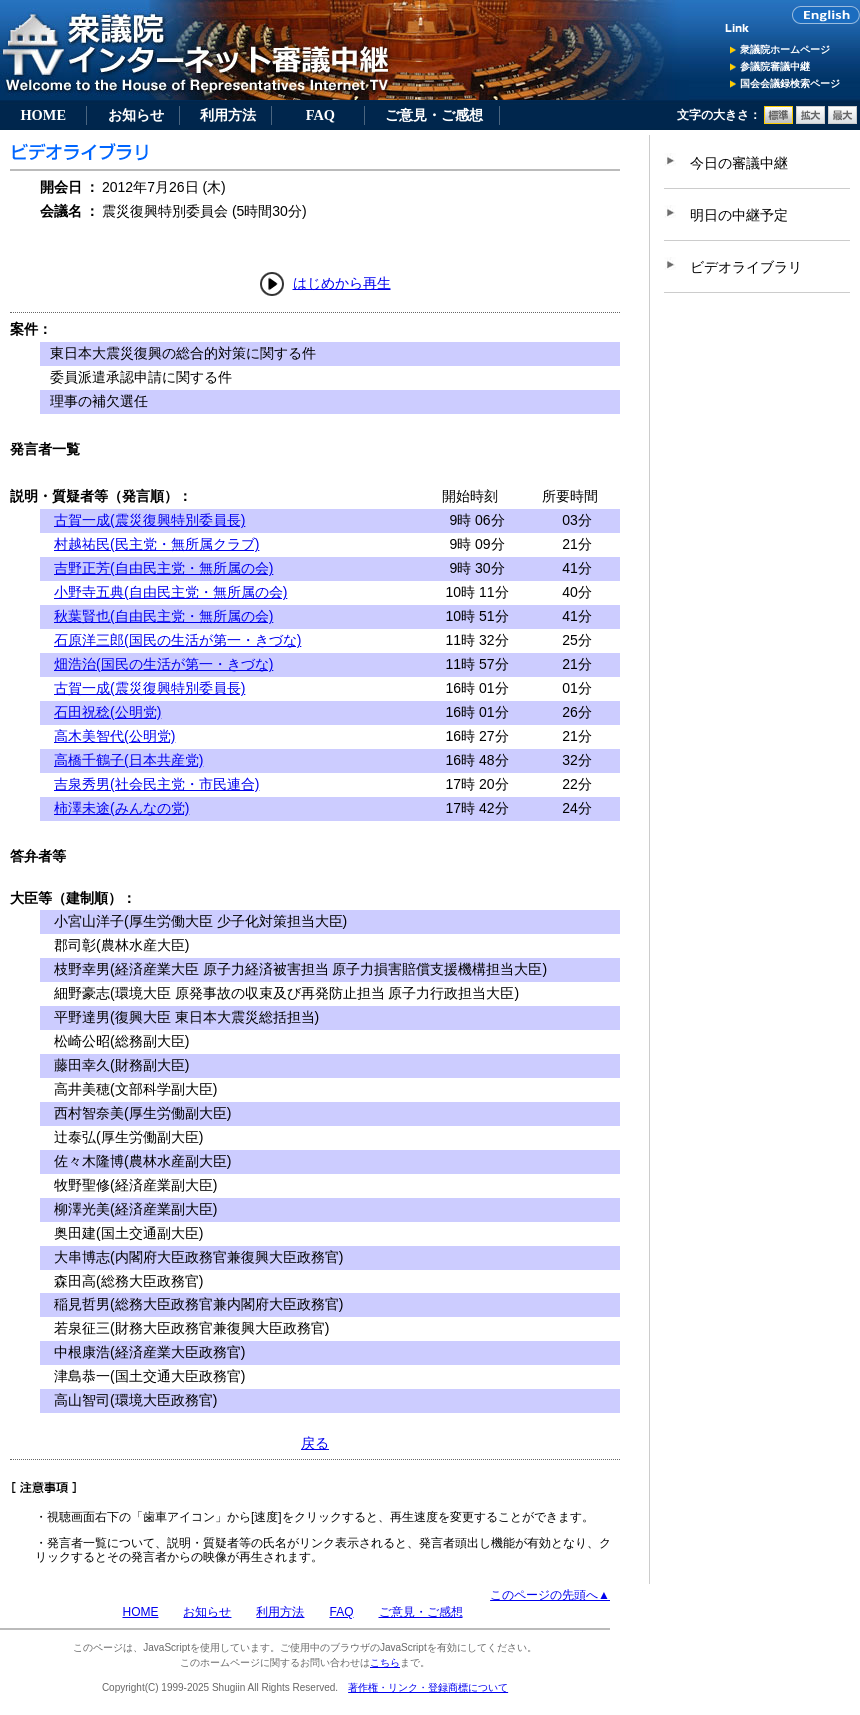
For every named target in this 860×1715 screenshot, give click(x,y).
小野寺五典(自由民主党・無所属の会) (170, 592)
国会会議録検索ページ (790, 83)
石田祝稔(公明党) (107, 712)
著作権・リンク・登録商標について (428, 1687)
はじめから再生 (342, 283)
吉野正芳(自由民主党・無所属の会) (163, 568)
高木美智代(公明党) (114, 736)
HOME (43, 115)
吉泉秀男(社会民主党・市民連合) (156, 784)
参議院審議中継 (775, 66)
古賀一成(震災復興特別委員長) (149, 520)
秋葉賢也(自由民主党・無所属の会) (163, 616)
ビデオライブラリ (746, 267)
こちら (385, 1662)
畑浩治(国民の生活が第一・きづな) (163, 664)
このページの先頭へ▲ (550, 1595)
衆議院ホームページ (785, 49)
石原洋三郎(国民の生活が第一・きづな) (177, 640)
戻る (315, 1443)
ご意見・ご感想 (434, 115)
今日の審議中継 (739, 163)
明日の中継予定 (739, 215)
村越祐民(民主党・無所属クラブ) (156, 544)
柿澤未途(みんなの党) (121, 808)
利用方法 (228, 115)
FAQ (320, 115)
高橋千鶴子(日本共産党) (128, 760)
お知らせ (136, 115)
